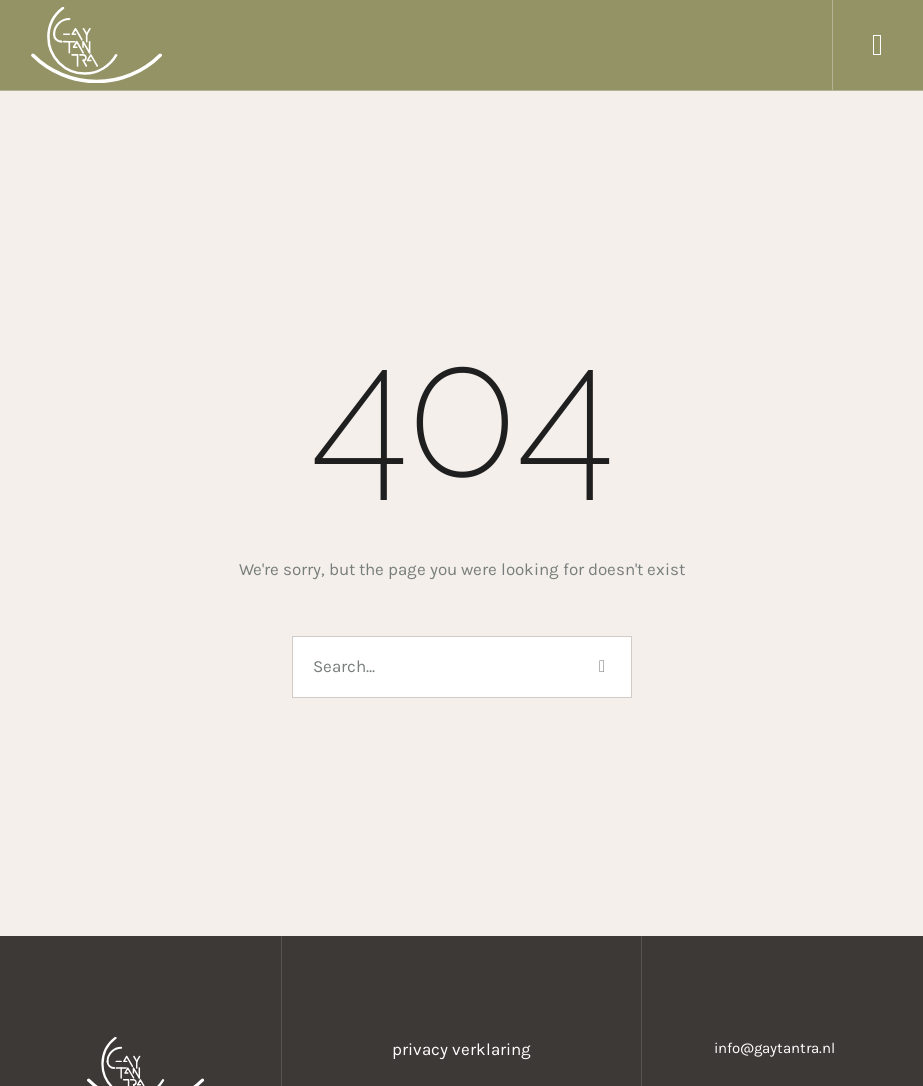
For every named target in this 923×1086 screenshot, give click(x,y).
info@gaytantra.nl (774, 1048)
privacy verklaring (461, 1049)
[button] (878, 45)
